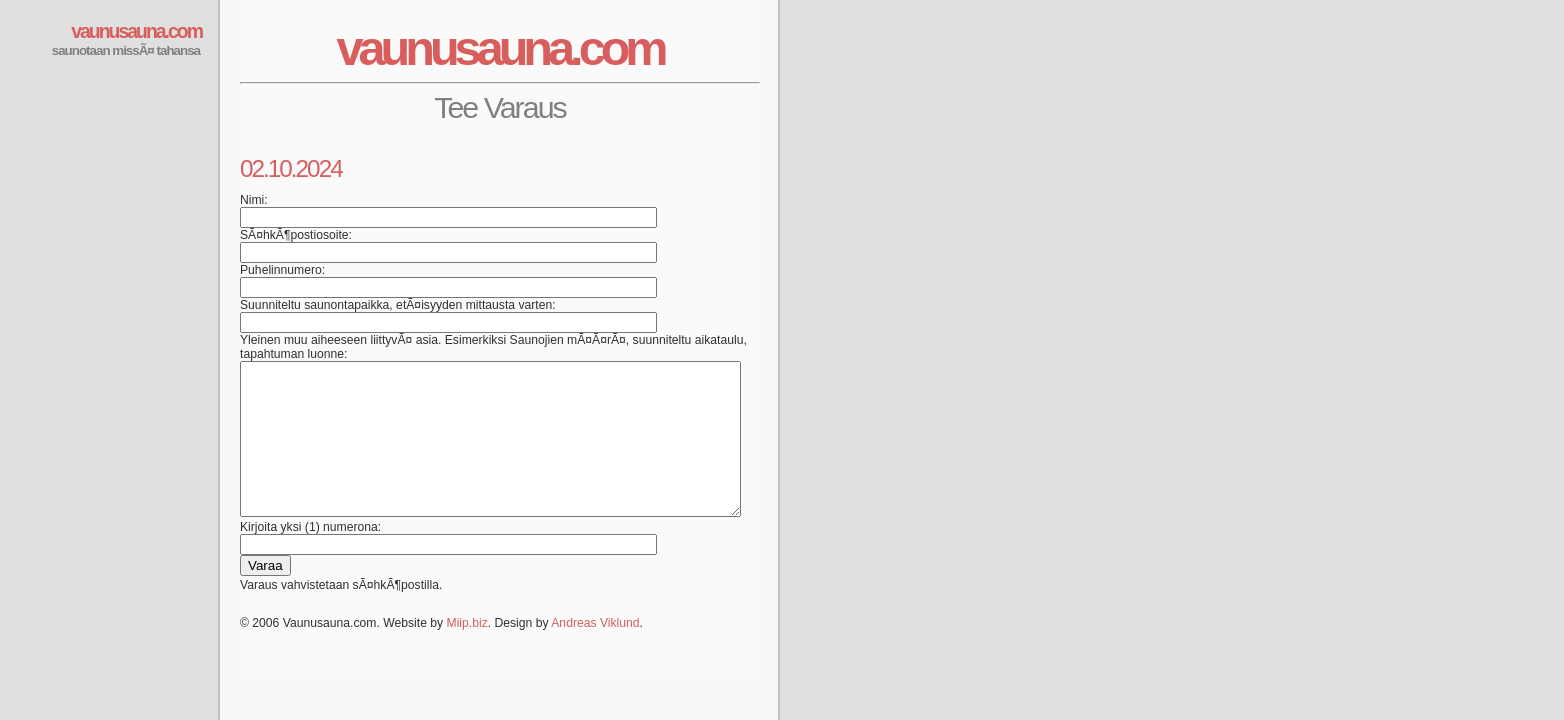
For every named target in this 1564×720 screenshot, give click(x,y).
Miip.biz (467, 653)
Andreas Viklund (595, 653)
